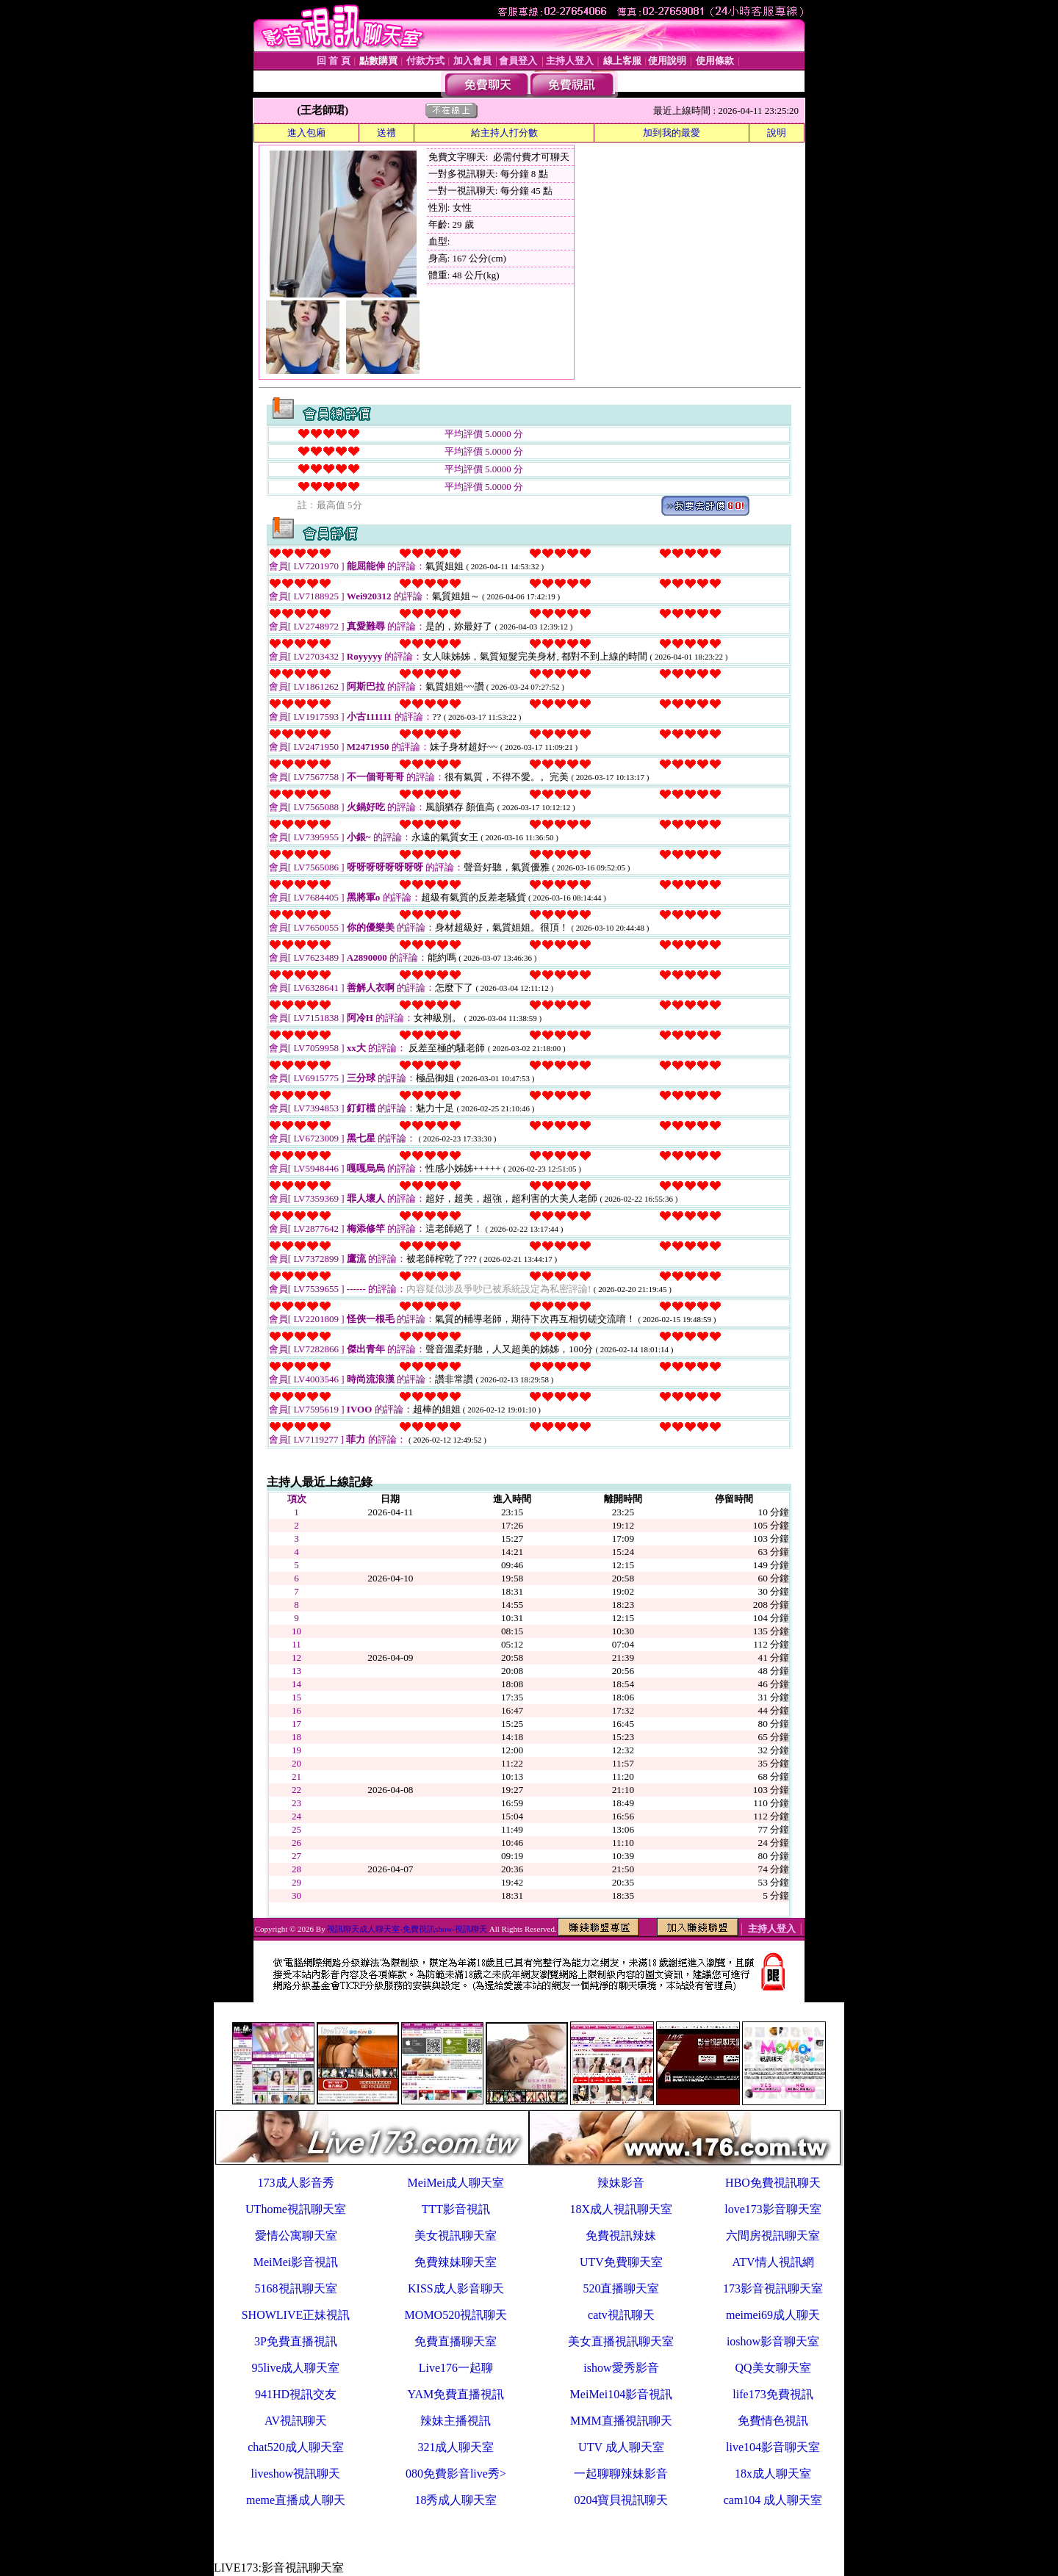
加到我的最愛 (671, 132)
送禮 (386, 132)
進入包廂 (306, 132)
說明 (776, 132)
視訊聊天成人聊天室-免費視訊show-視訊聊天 (407, 1928)
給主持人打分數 (504, 132)
